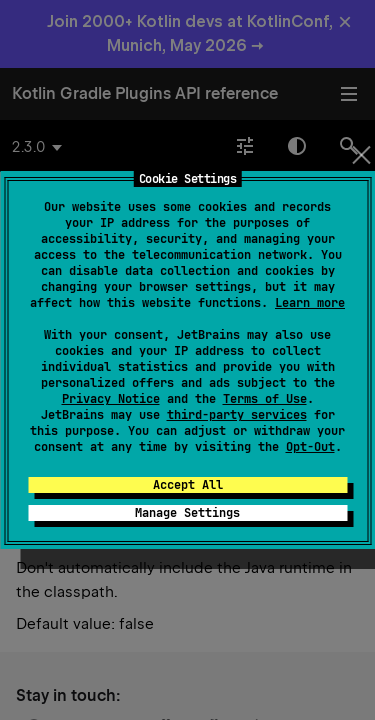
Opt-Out (310, 447)
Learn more (310, 303)
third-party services (237, 415)
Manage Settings (187, 513)
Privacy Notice (111, 399)
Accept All (188, 485)
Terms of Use (265, 399)
